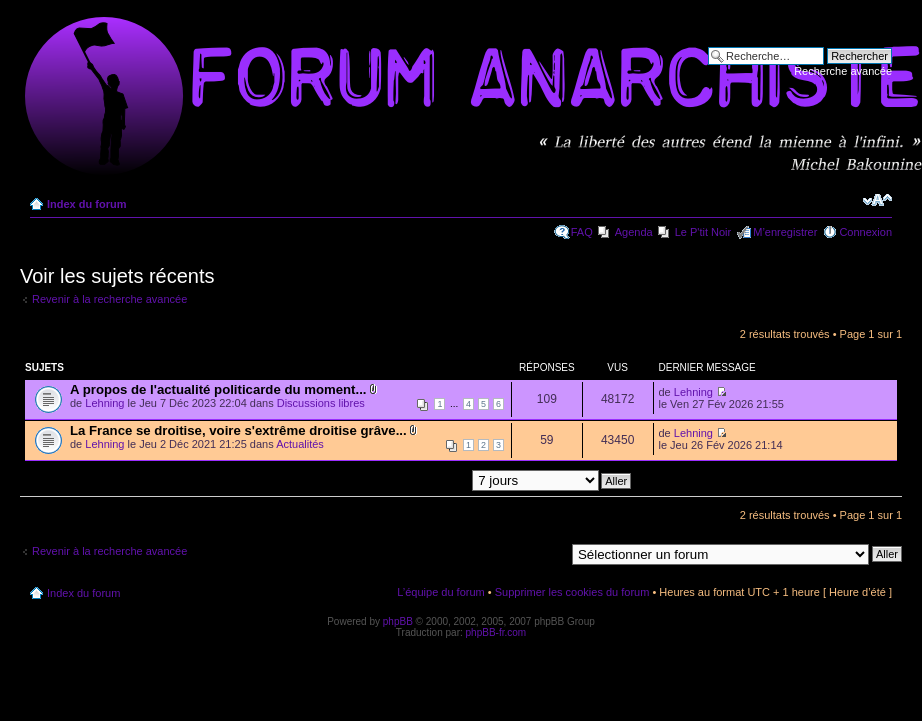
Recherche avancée (843, 71)
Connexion (865, 232)
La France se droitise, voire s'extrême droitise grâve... (238, 430)
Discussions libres (321, 403)
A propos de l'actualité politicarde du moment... (218, 389)
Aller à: (547, 553)
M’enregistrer (785, 232)
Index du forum (86, 204)
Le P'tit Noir (703, 232)
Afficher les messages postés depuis (445, 480)
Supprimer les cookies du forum (572, 592)
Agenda (634, 232)
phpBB (398, 621)
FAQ (582, 232)
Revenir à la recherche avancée (109, 299)
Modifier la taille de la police (877, 200)
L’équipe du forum (440, 592)
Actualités (300, 444)
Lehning (104, 403)
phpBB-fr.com (496, 632)
